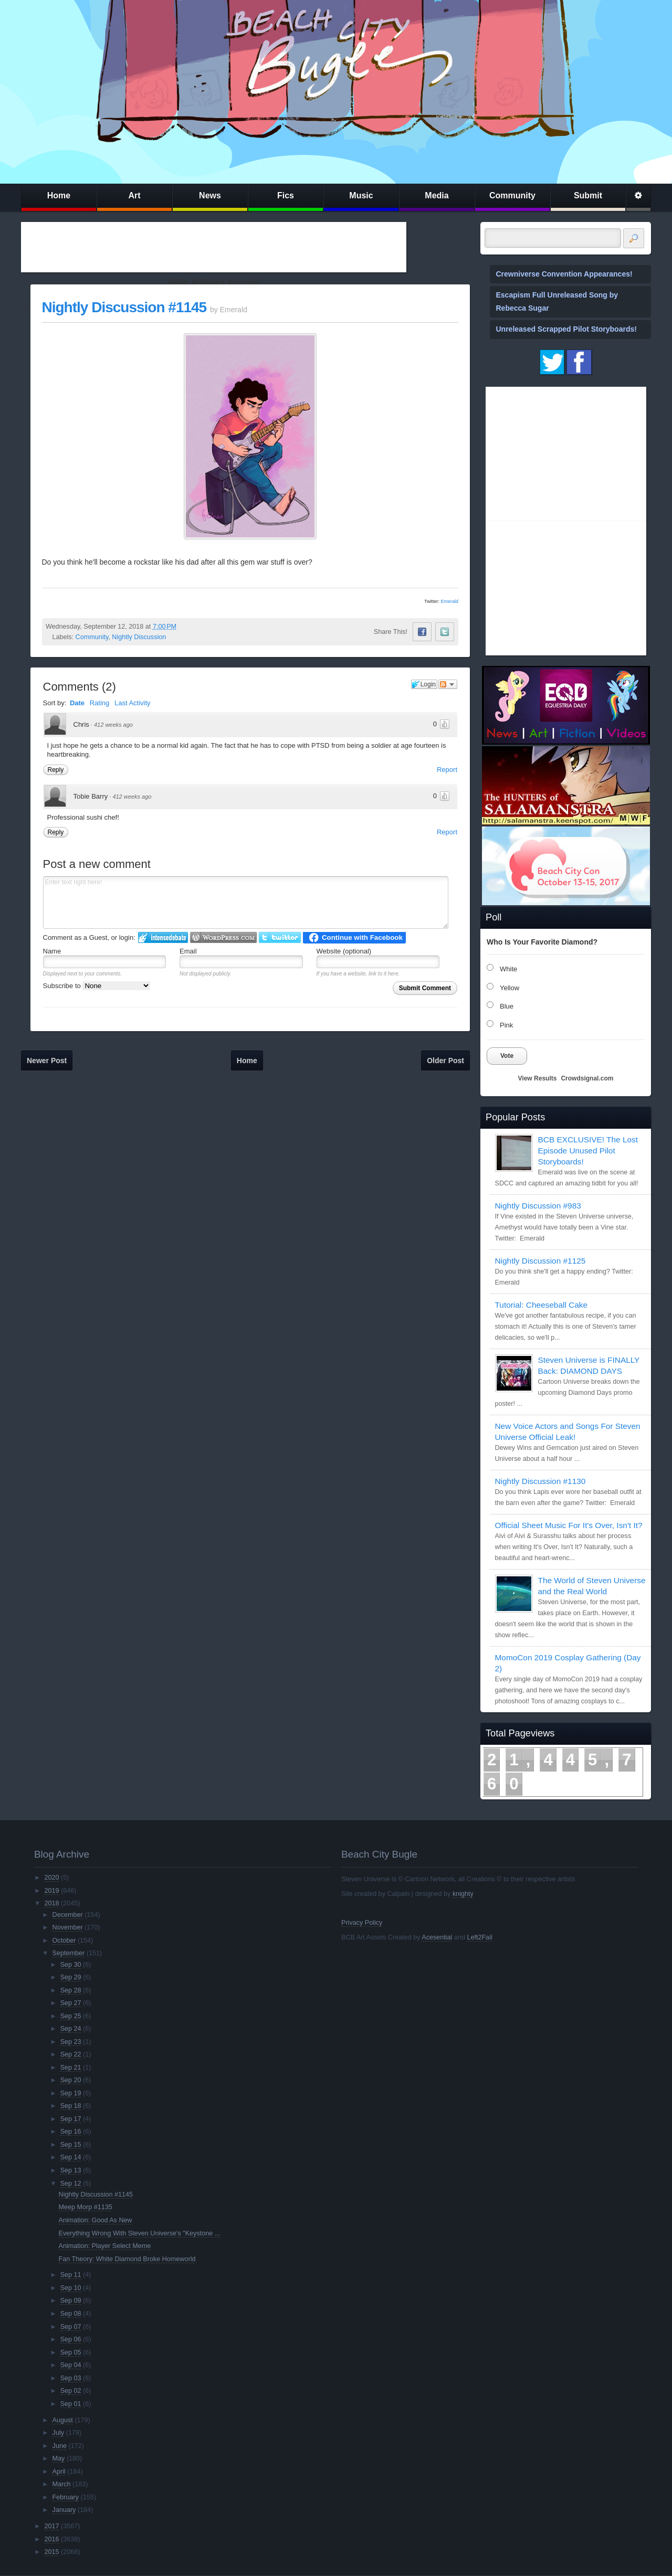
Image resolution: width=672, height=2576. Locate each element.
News (210, 195)
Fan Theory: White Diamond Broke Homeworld (127, 2259)
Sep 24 (70, 2028)
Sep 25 (70, 2016)
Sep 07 (70, 2326)
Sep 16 (70, 2131)
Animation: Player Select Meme (105, 2246)
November (67, 1927)
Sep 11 (70, 2274)
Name (52, 951)
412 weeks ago (113, 725)
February (65, 2497)
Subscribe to (97, 986)
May (58, 2458)
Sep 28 (70, 1990)
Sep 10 (70, 2288)
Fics (285, 195)
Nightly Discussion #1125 (540, 1260)
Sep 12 (70, 2183)
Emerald (449, 601)
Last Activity (132, 703)
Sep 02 (70, 2390)
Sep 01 (70, 2404)
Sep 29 (70, 1977)
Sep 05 (70, 2352)
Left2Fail (479, 1937)
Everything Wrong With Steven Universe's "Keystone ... (139, 2233)
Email (188, 951)
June (59, 2446)
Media (436, 195)
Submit (588, 195)
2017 (51, 2526)
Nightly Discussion (139, 637)
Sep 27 (70, 2003)
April (59, 2471)
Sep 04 (70, 2365)
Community (512, 195)
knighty (463, 1893)
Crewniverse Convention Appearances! (564, 274)
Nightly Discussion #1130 (540, 1481)
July (58, 2432)
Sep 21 (70, 2067)
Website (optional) (344, 951)
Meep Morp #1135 (85, 2207)
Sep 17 (70, 2119)
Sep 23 (70, 2041)
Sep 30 (70, 1964)
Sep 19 (70, 2093)
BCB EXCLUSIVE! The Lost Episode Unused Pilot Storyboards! (588, 1150)
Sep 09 (70, 2300)
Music (361, 195)
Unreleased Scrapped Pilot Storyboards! (566, 329)
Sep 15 (70, 2144)
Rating (100, 703)
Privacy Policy (361, 1922)
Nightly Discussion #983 (538, 1205)
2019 (51, 1890)
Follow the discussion (447, 684)
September (68, 1953)
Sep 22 (70, 2054)
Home (58, 195)
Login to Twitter (280, 937)
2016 (51, 2539)
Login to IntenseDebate (163, 937)
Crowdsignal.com (587, 1078)
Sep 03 (70, 2378)
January (64, 2510)
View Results (537, 1078)
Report (447, 769)
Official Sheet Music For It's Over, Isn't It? (569, 1525)
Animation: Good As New (95, 2220)
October (64, 1940)
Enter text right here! (245, 902)
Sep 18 (70, 2105)
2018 (51, 1903)
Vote (506, 1055)
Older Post (445, 1060)
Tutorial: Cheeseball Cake (541, 1304)
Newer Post (47, 1060)
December (67, 1914)
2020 (51, 1877)
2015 (51, 2552)
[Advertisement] (214, 247)
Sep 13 (70, 2170)
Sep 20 (70, 2080)
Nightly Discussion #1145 (124, 307)
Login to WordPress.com (223, 937)
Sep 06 (70, 2339)
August (62, 2420)
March (61, 2484)
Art (134, 195)
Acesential (437, 1937)
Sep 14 (70, 2157)
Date (77, 703)
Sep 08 (70, 2313)
